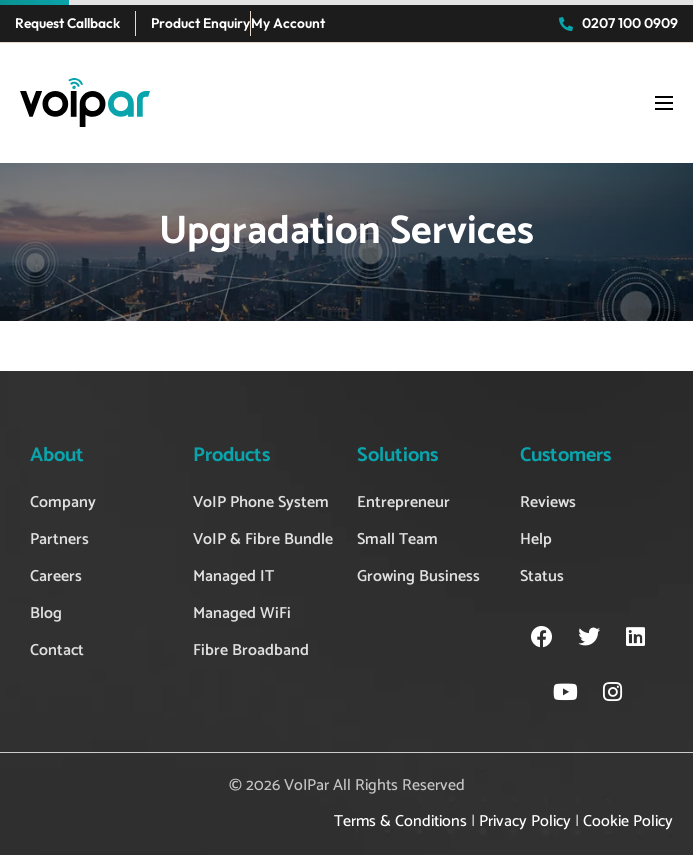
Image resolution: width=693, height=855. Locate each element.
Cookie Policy (628, 821)
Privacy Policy (525, 821)
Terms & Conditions (400, 821)
